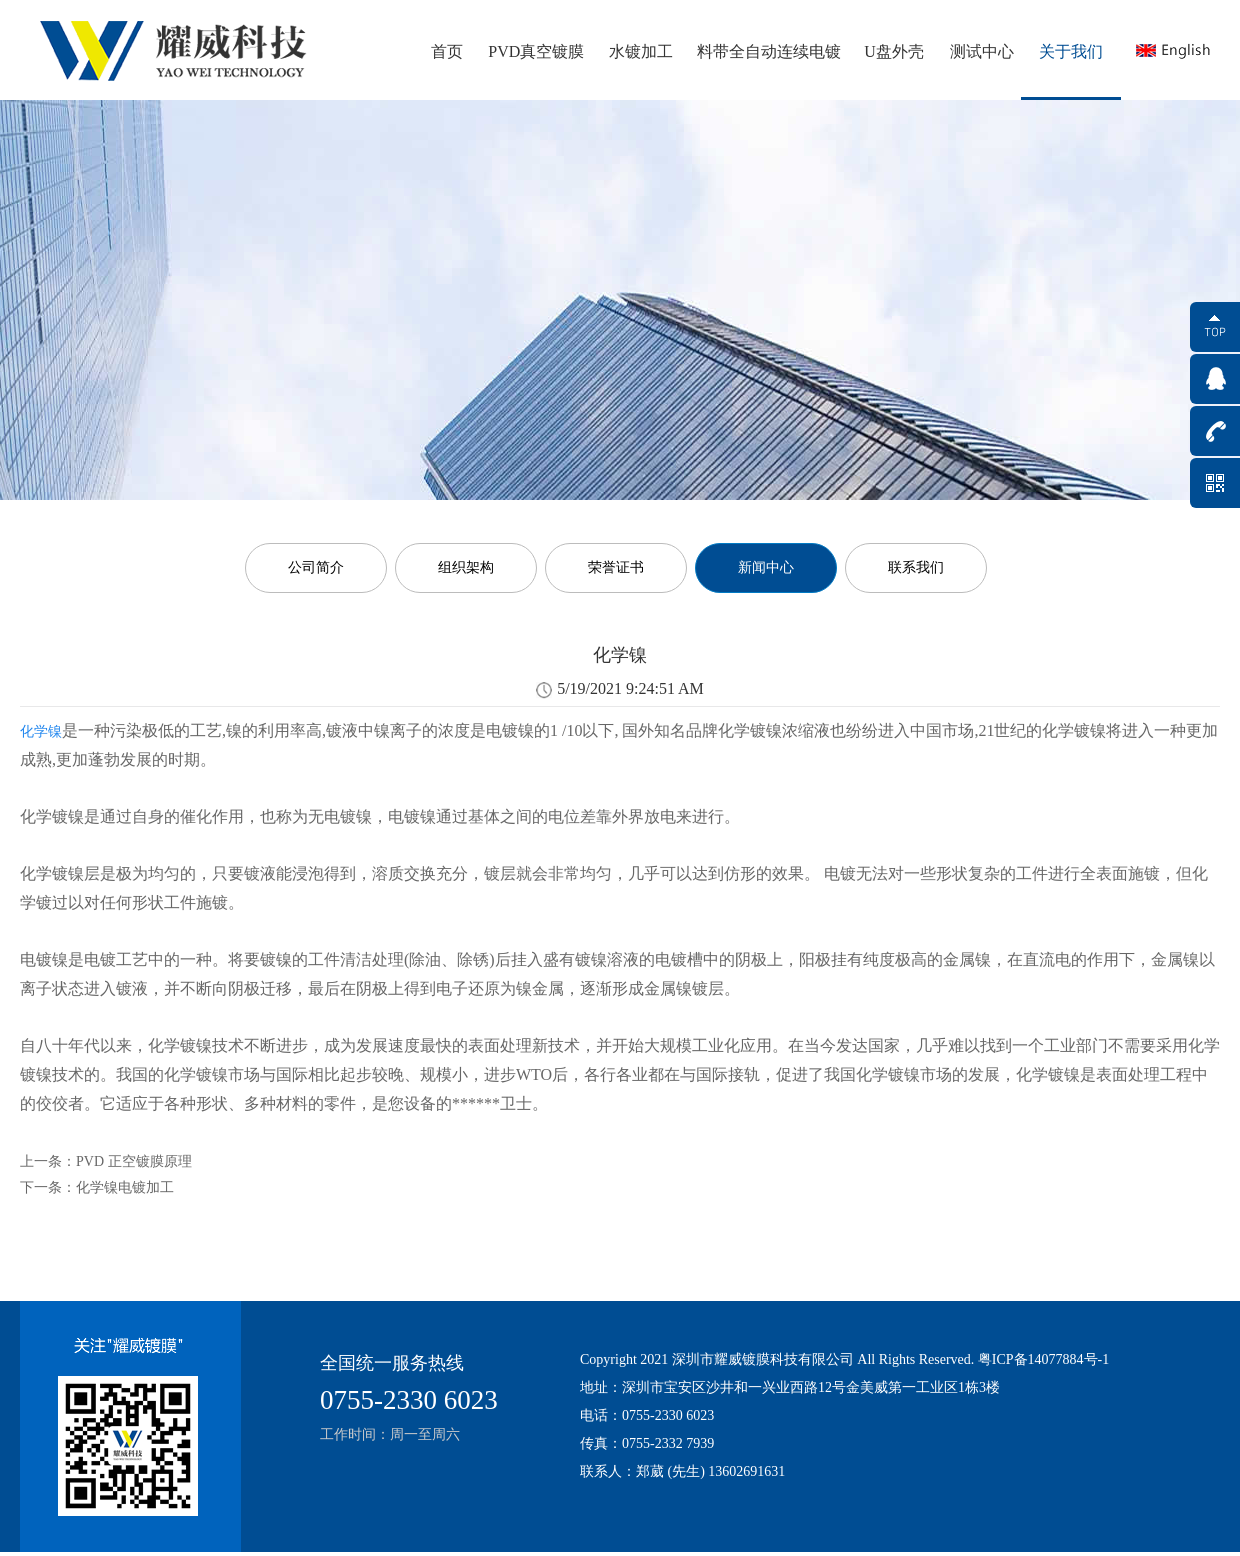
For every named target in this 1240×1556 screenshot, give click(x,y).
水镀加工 (641, 51)
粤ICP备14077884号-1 (1043, 1359)
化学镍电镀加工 (125, 1187)
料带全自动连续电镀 (769, 51)
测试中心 (982, 51)
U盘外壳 (894, 51)
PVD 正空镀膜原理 (134, 1161)
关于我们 (1071, 51)
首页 (447, 51)
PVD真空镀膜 (536, 51)
